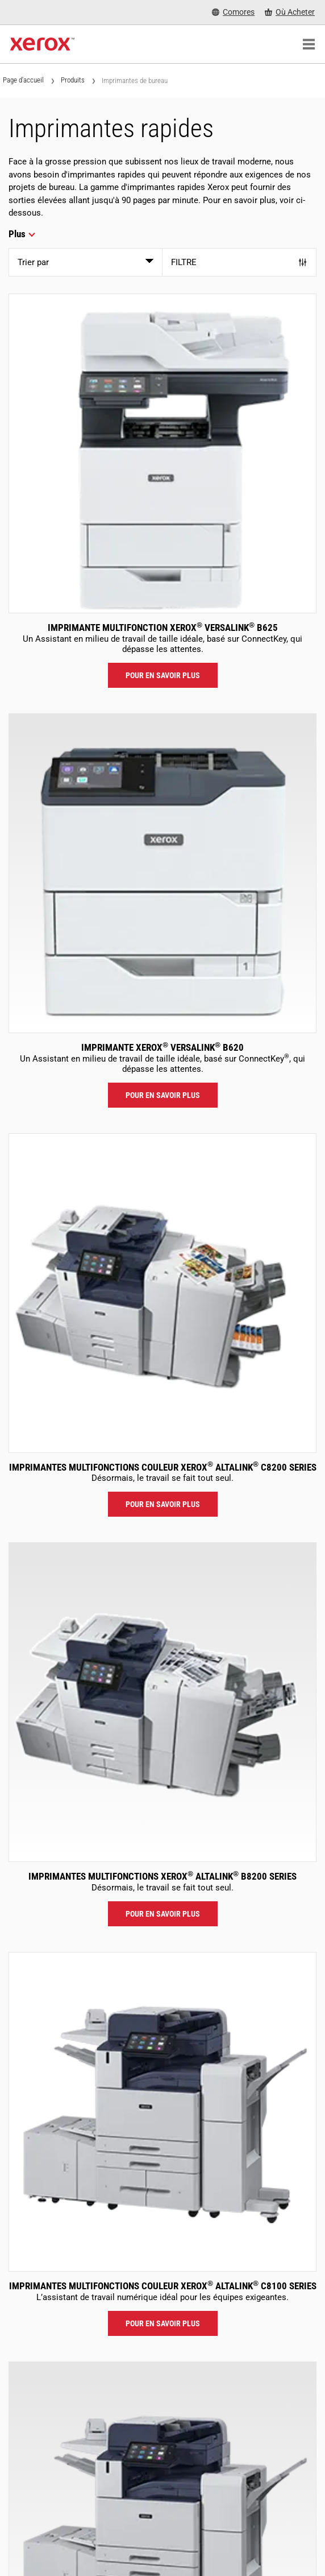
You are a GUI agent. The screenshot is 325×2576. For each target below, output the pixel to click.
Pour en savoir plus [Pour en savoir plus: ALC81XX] (163, 2323)
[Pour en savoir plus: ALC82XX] (162, 1293)
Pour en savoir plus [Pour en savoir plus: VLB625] (163, 675)
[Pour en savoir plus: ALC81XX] (162, 2112)
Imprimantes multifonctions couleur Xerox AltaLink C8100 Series (162, 2286)
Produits (73, 80)
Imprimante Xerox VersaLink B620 (162, 1047)
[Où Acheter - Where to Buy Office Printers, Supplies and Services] (290, 12)
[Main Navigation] (308, 44)
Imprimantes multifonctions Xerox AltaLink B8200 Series (162, 1876)
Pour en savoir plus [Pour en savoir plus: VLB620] (163, 1095)
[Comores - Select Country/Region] (233, 12)
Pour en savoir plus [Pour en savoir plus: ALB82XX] (163, 1913)
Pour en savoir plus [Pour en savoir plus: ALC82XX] (163, 1504)
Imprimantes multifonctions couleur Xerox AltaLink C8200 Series (162, 1467)
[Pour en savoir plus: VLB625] (162, 453)
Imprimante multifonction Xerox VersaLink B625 (163, 627)
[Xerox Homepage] (42, 44)
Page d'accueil (23, 80)
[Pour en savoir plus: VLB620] (162, 873)
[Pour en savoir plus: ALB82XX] (162, 1702)
